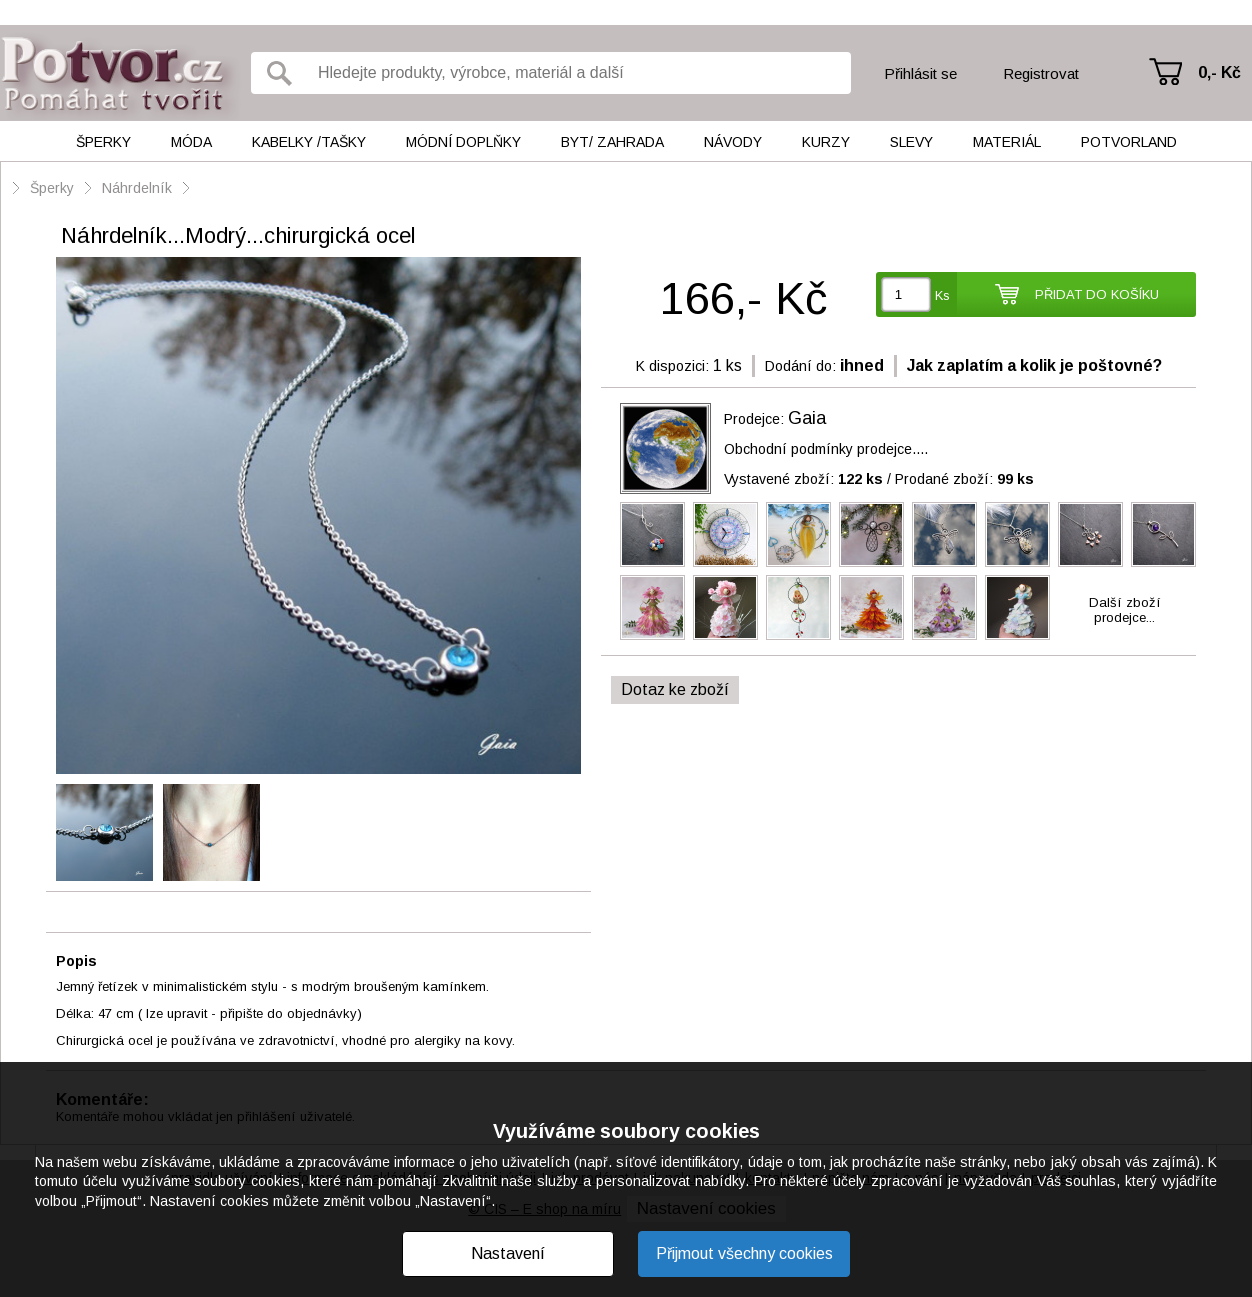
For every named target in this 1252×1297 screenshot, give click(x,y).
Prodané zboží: (964, 479)
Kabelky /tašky (309, 142)
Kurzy (826, 142)
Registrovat (1041, 73)
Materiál (1007, 142)
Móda (191, 142)
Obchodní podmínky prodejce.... (826, 449)
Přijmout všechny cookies (744, 1253)
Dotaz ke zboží (675, 689)
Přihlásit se (920, 73)
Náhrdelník (139, 188)
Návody (733, 142)
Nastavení (508, 1253)
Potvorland (1129, 142)
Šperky (103, 142)
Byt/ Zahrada (612, 142)
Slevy (911, 142)
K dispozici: (672, 366)
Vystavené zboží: (803, 479)
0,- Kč (1219, 72)
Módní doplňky (463, 142)
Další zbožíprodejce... (1125, 610)
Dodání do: (800, 366)
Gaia (807, 418)
